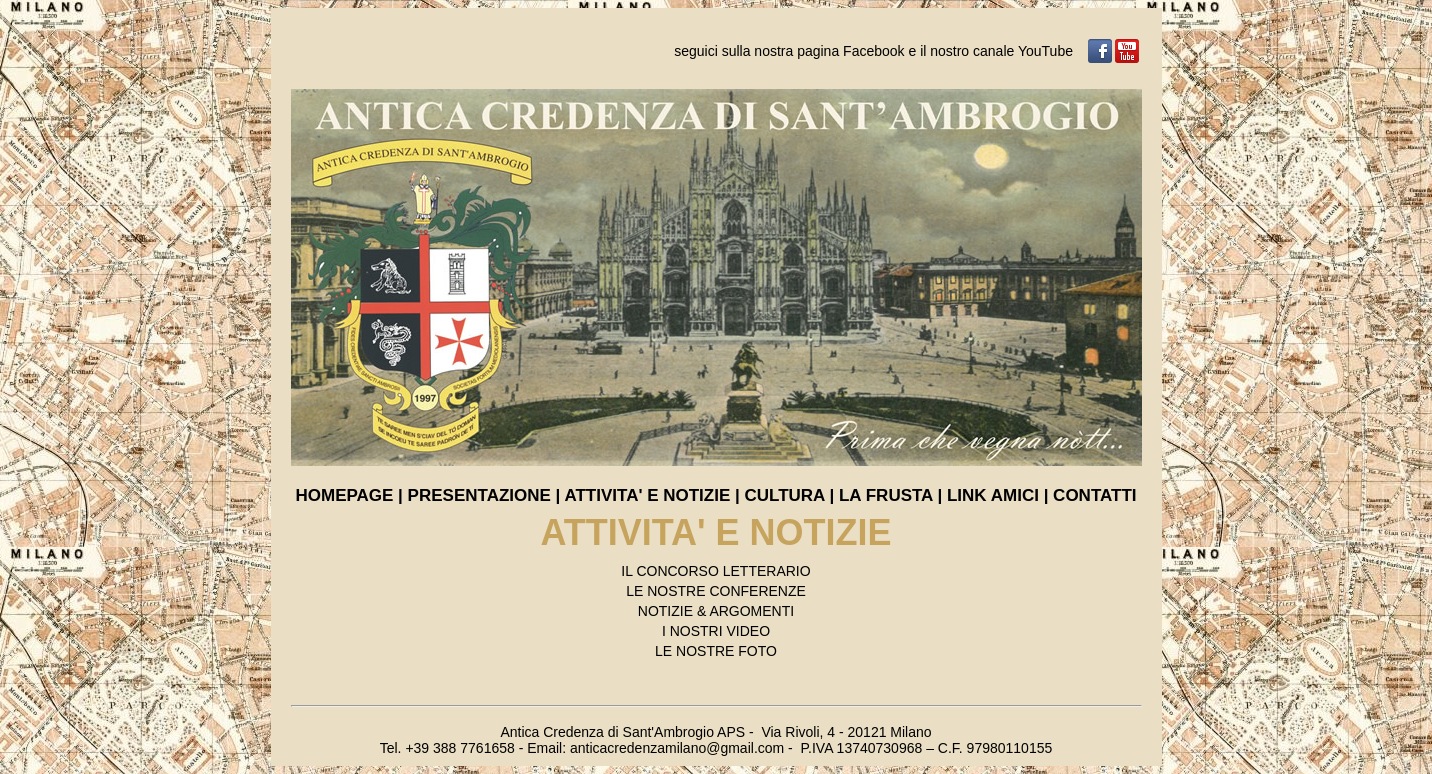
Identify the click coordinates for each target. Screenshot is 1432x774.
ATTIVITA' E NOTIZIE (649, 495)
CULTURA (785, 495)
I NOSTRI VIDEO (716, 631)
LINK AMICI (993, 495)
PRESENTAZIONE (479, 495)
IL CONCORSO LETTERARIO (715, 571)
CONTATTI (1094, 495)
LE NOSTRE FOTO (716, 651)
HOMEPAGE (344, 495)
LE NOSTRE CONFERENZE (716, 591)
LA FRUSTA (886, 495)
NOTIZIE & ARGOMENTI (716, 611)
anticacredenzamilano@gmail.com (677, 748)
